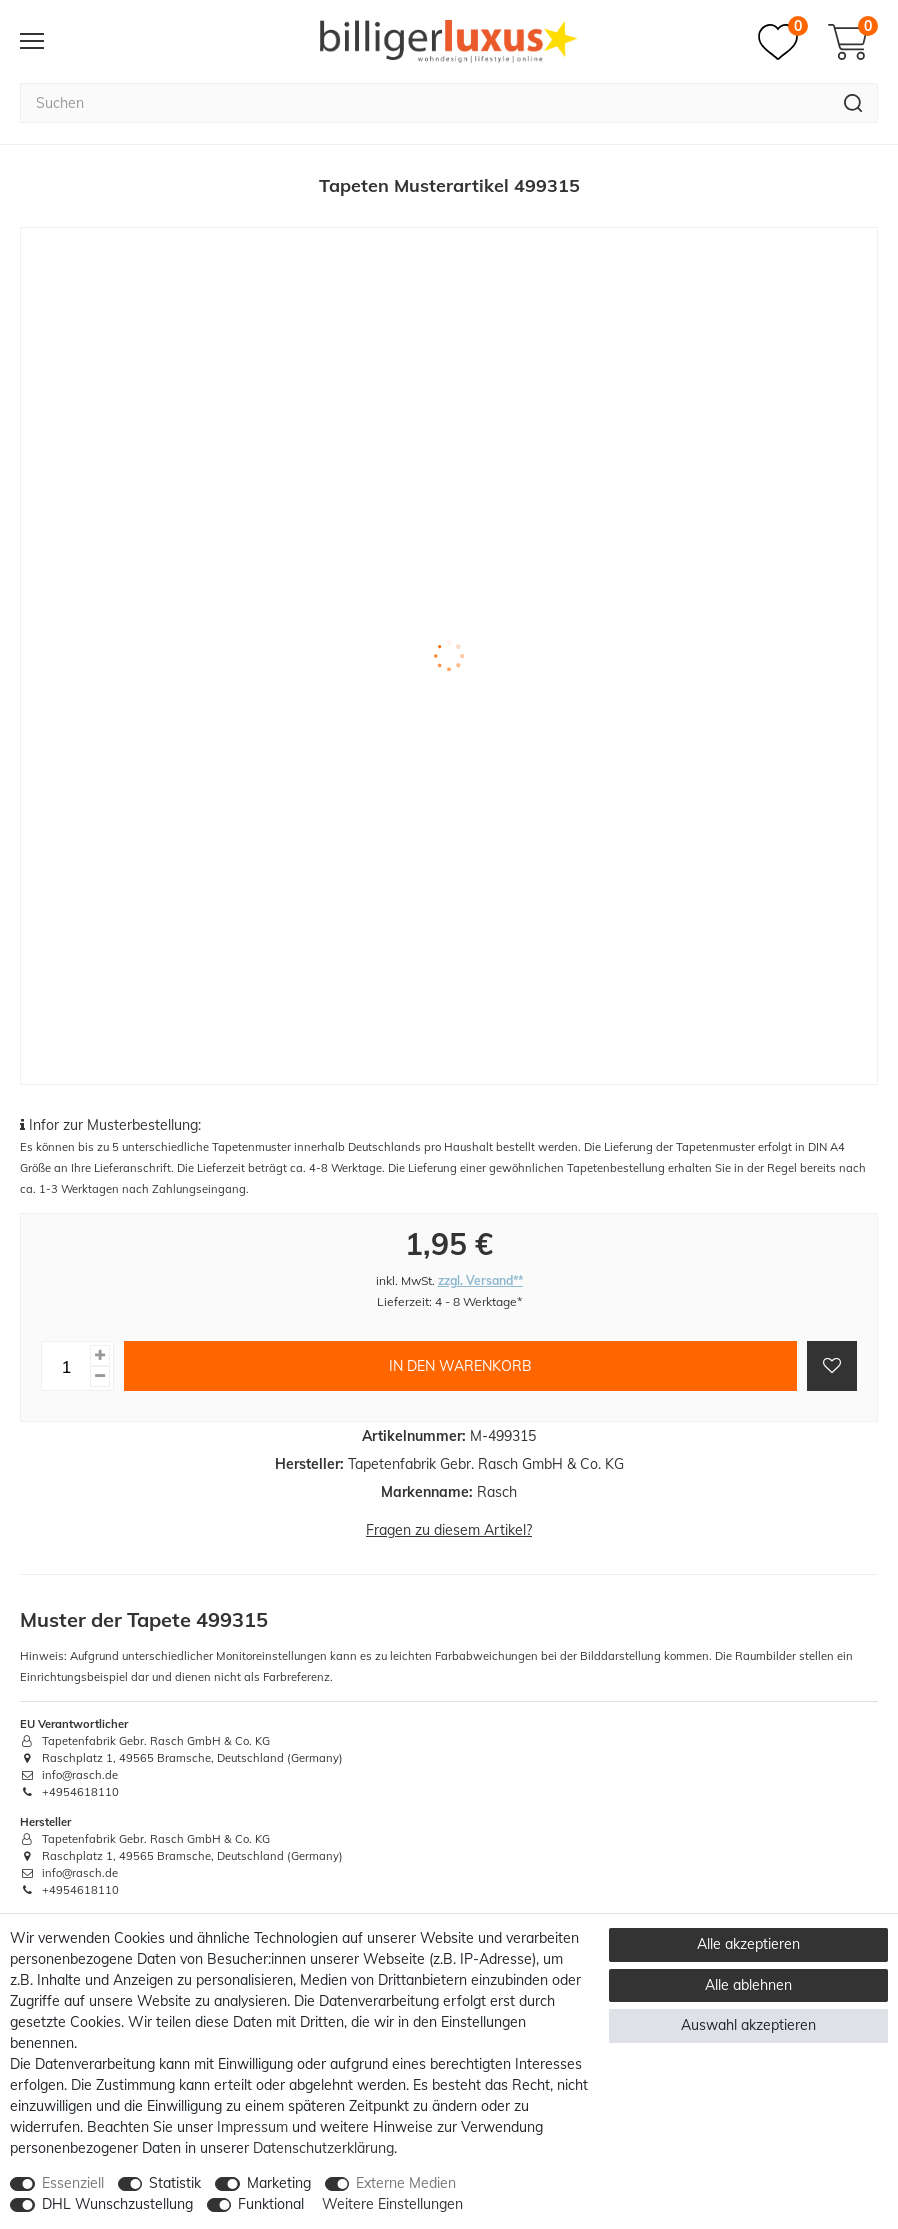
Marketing (279, 2183)
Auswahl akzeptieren (748, 2025)
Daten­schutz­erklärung (323, 2148)
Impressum (252, 2127)
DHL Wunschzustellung (117, 2204)
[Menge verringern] (100, 1376)
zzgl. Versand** (480, 1280)
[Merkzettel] (783, 42)
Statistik (175, 2183)
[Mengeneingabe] (66, 1366)
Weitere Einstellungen (392, 2204)
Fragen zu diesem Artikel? (449, 1530)
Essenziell (73, 2183)
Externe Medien (406, 2183)
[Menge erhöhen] (100, 1355)
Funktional (271, 2204)
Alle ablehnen (748, 1985)
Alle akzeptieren (748, 1944)
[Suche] (853, 103)
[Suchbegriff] (424, 103)
